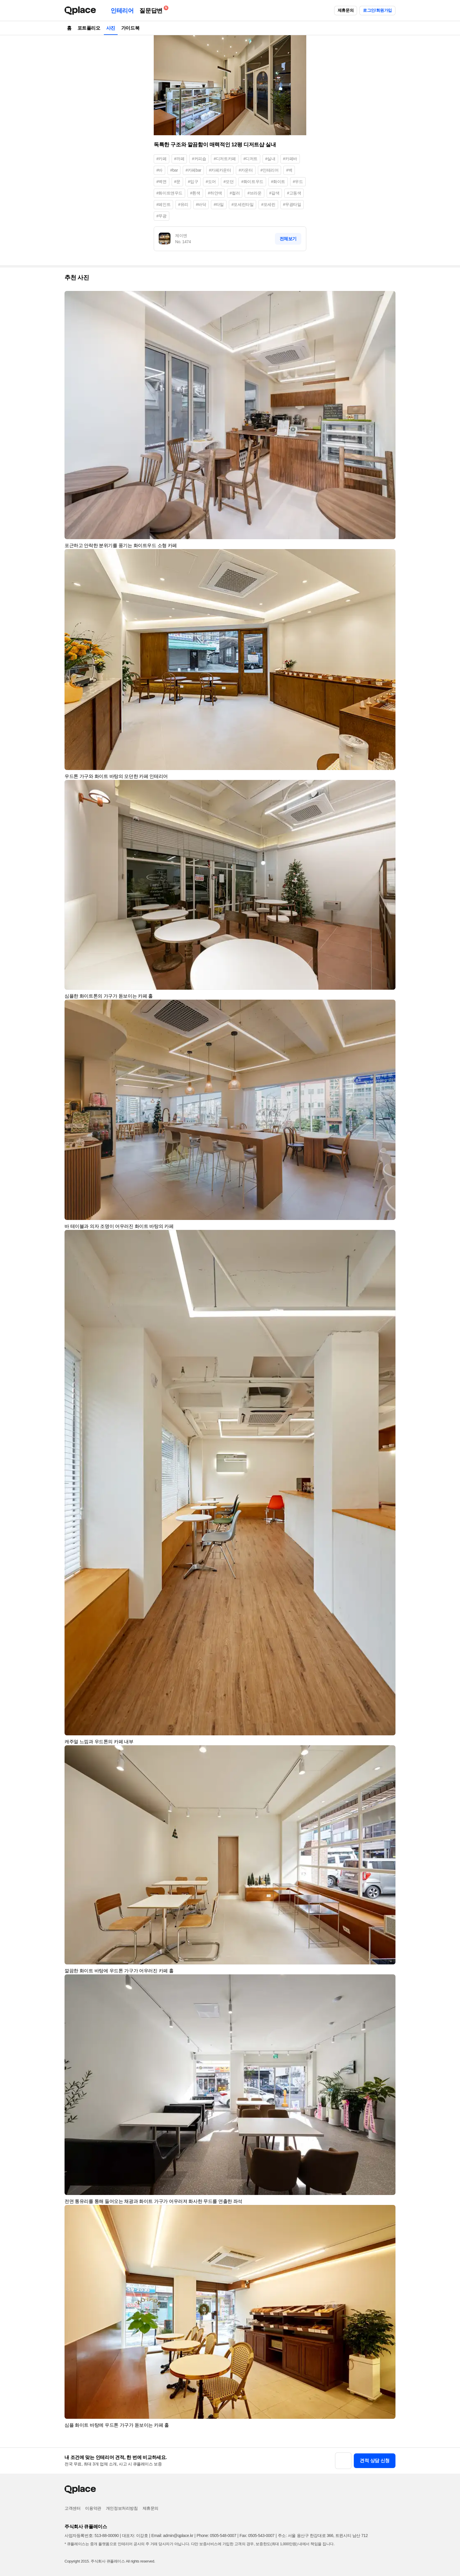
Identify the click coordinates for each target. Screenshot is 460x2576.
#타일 (219, 204)
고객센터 (72, 2508)
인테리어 (122, 10)
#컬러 (235, 193)
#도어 (211, 181)
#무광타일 (292, 204)
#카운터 (246, 170)
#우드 (298, 181)
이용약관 (93, 2508)
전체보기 (288, 238)
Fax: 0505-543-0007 (257, 2535)
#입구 (193, 181)
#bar (174, 170)
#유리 (183, 204)
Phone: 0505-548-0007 (216, 2535)
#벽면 (161, 181)
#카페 (161, 158)
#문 (177, 181)
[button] (388, 298)
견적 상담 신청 (375, 2460)
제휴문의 (346, 10)
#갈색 (274, 193)
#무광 (161, 216)
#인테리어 (270, 170)
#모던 (229, 181)
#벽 (289, 170)
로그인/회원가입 (377, 10)
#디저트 (250, 158)
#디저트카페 (225, 158)
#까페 (179, 158)
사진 (110, 28)
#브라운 (254, 193)
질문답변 (152, 9)
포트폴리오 (88, 28)
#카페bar (193, 170)
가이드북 (130, 28)
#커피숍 (199, 158)
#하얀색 (215, 193)
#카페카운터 (220, 170)
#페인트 (163, 204)
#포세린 (268, 204)
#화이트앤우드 (169, 193)
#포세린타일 (242, 204)
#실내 (270, 158)
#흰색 (195, 193)
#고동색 (294, 193)
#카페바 (290, 158)
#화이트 (278, 181)
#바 (159, 170)
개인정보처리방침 (122, 2508)
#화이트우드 (252, 181)
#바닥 (201, 204)
